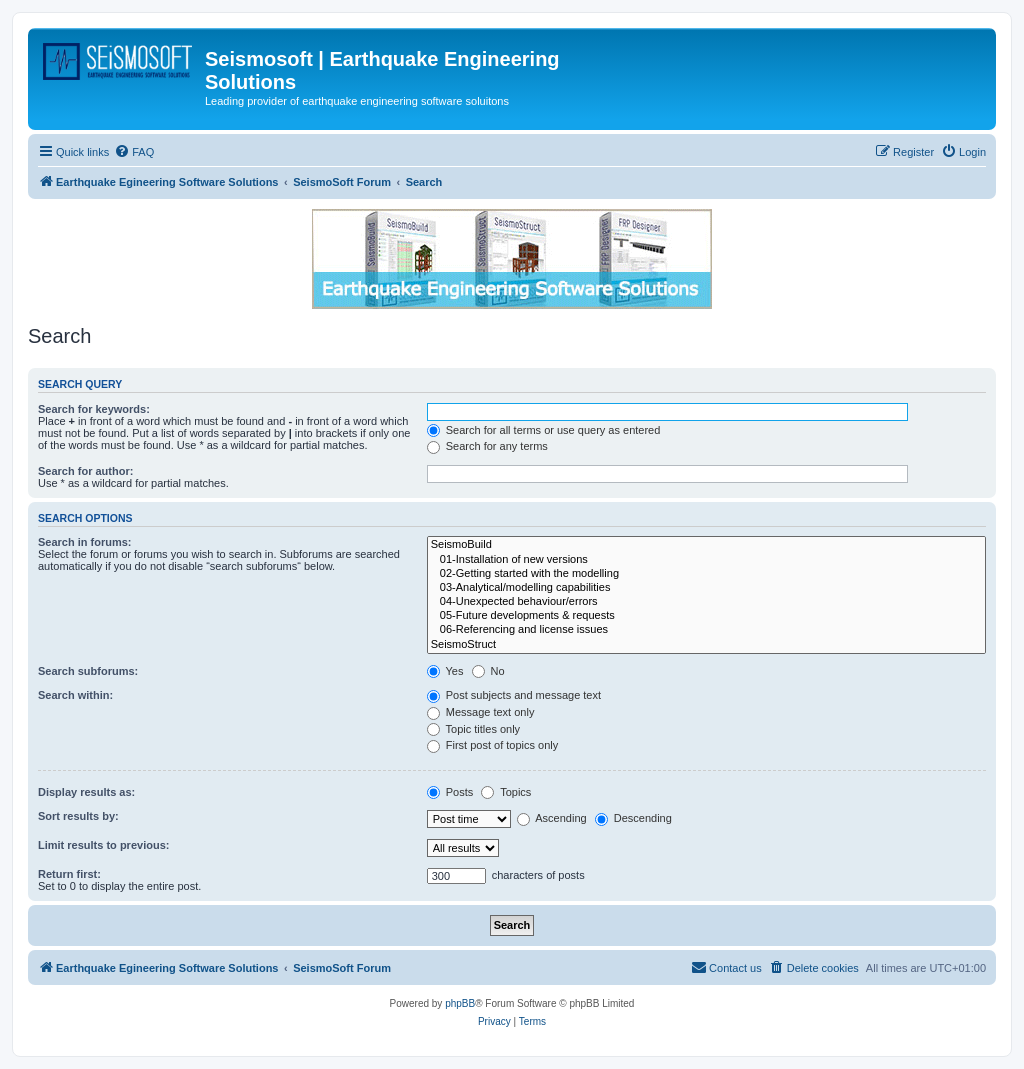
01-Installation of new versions (706, 560)
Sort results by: (78, 816)
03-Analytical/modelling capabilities (706, 588)
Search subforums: (88, 671)
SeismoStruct (706, 645)
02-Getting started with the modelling (706, 574)
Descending (633, 818)
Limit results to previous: (103, 845)
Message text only (481, 712)
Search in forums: (85, 542)
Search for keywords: (94, 409)
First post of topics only (493, 745)
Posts (450, 792)
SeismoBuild (706, 545)
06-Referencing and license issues (706, 630)
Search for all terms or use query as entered (544, 430)
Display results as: (86, 792)
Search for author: (85, 471)
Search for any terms (487, 446)
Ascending (552, 818)
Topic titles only (473, 729)
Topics (506, 792)
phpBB (460, 1003)
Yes (445, 671)
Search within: (75, 695)
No (488, 671)
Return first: (69, 874)
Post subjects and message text (514, 695)
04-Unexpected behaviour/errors (706, 602)
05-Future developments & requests (706, 616)
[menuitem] (134, 152)
